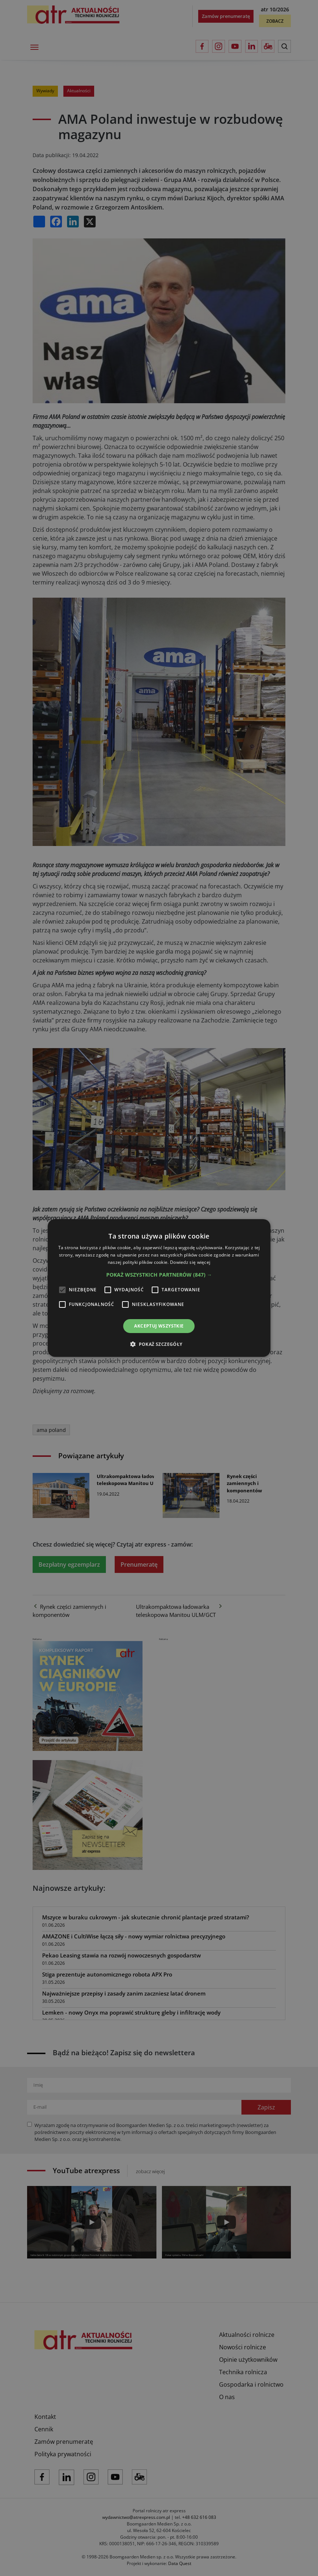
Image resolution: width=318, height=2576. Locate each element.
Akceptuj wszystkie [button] (159, 1326)
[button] (159, 1275)
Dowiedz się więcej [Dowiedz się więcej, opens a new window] (190, 1262)
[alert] (159, 1288)
